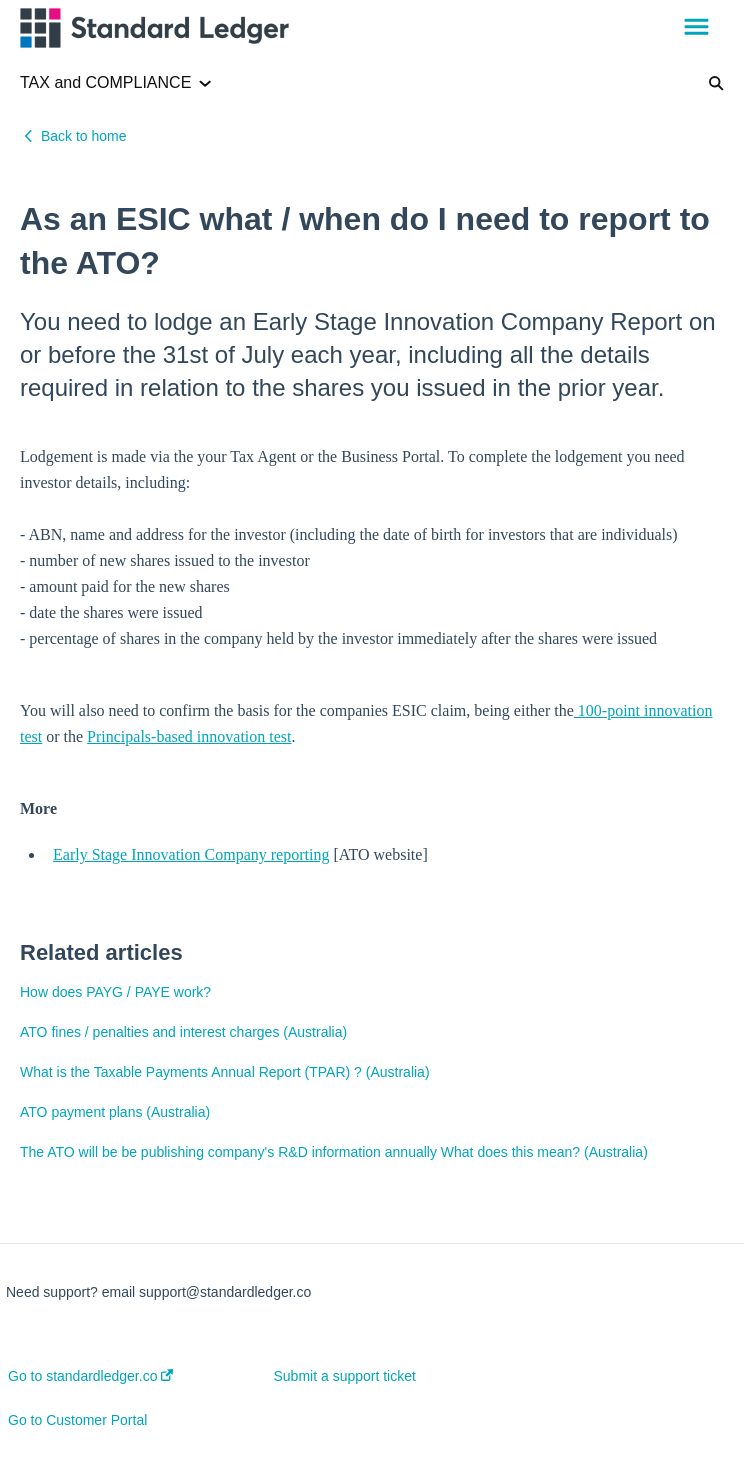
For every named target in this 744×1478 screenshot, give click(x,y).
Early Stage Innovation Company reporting (191, 854)
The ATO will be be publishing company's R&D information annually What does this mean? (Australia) (334, 1152)
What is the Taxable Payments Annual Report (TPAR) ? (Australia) (225, 1072)
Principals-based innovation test (189, 736)
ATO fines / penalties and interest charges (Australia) (183, 1032)
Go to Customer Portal (77, 1420)
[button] (696, 28)
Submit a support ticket (345, 1376)
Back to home (84, 136)
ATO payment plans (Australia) (115, 1112)
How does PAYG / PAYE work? (115, 992)
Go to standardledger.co (90, 1376)
